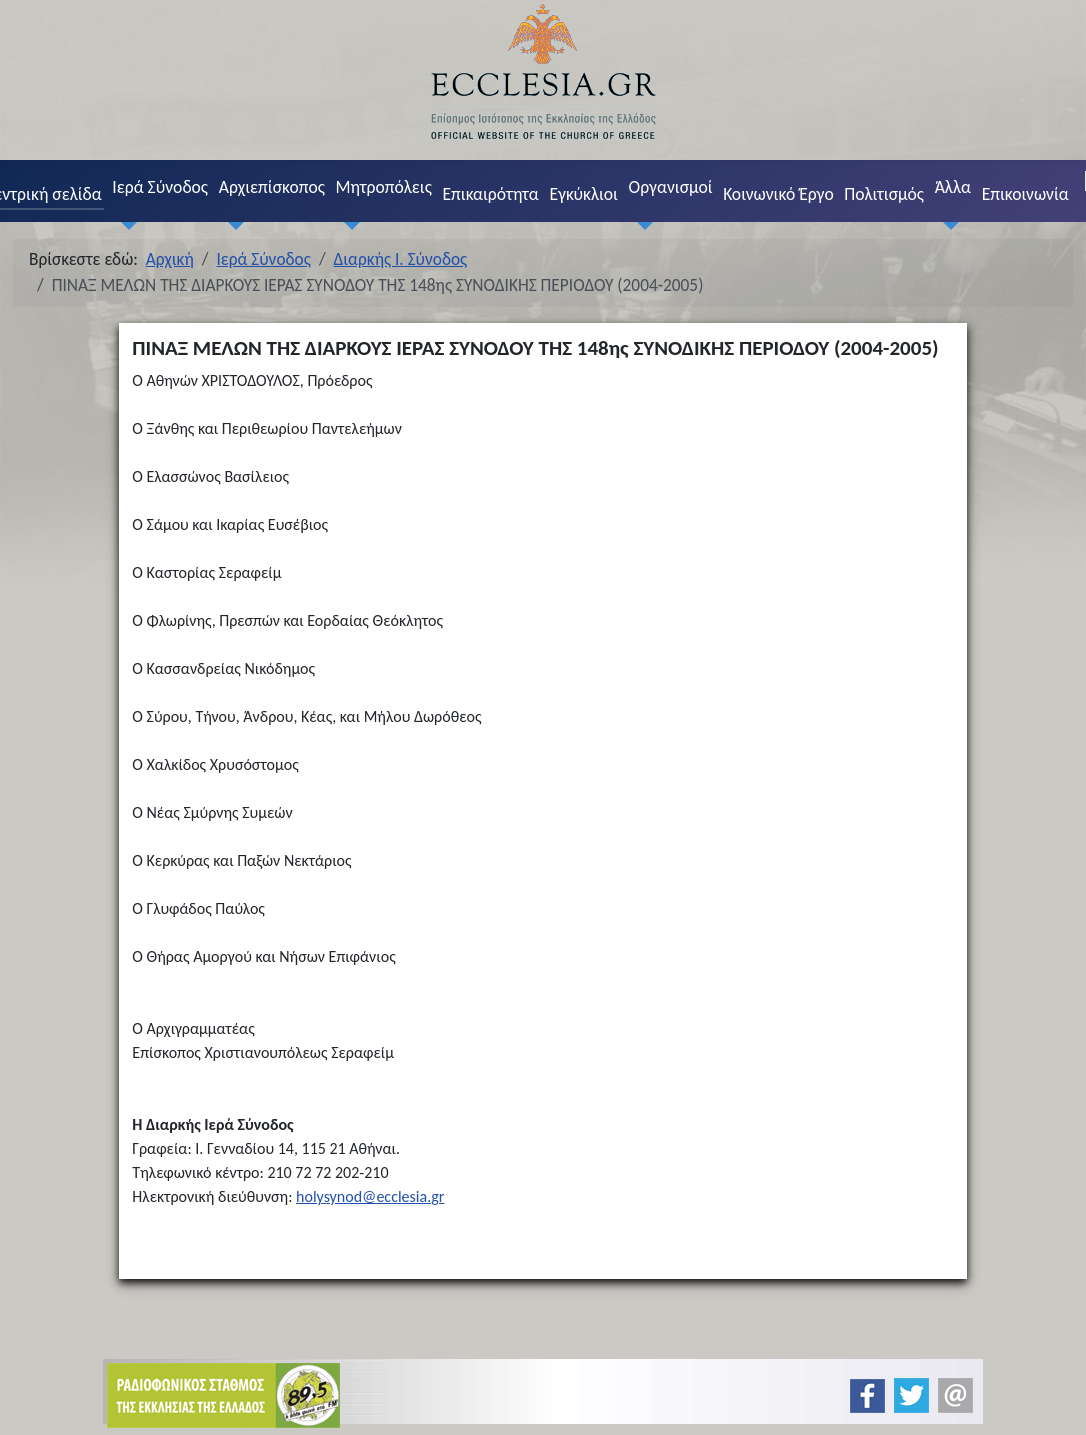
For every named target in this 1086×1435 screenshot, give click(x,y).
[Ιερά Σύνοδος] (125, 225)
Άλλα (953, 187)
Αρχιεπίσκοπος (272, 187)
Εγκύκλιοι (583, 194)
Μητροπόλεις (384, 187)
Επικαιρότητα (490, 194)
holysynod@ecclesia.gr (370, 1196)
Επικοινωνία (1025, 194)
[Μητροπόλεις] (348, 225)
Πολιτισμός (884, 194)
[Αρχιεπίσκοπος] (231, 225)
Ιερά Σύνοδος (160, 187)
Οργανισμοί (671, 187)
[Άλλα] (947, 225)
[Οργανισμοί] (641, 225)
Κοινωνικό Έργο (778, 194)
